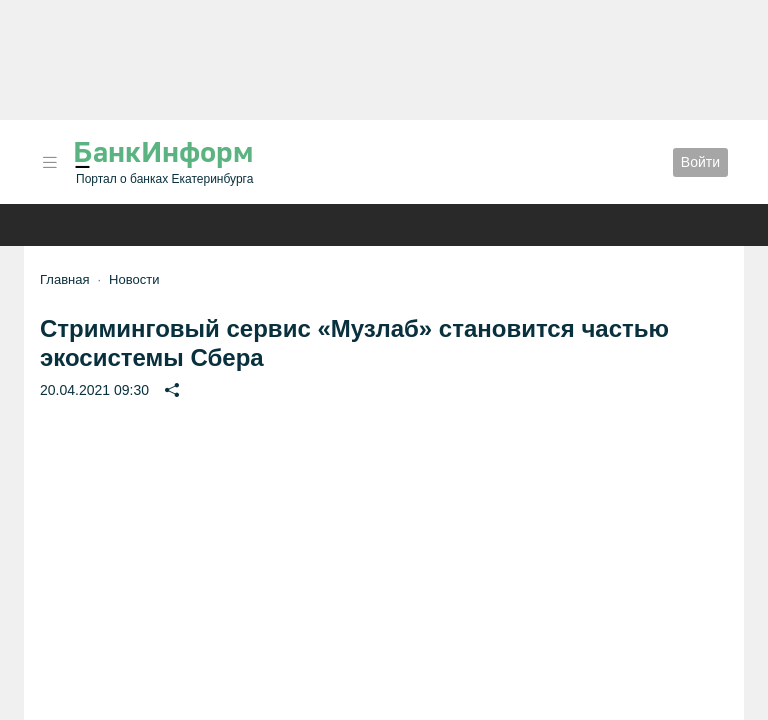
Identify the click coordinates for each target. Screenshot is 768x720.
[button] (50, 162)
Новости (134, 279)
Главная (64, 279)
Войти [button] (700, 162)
